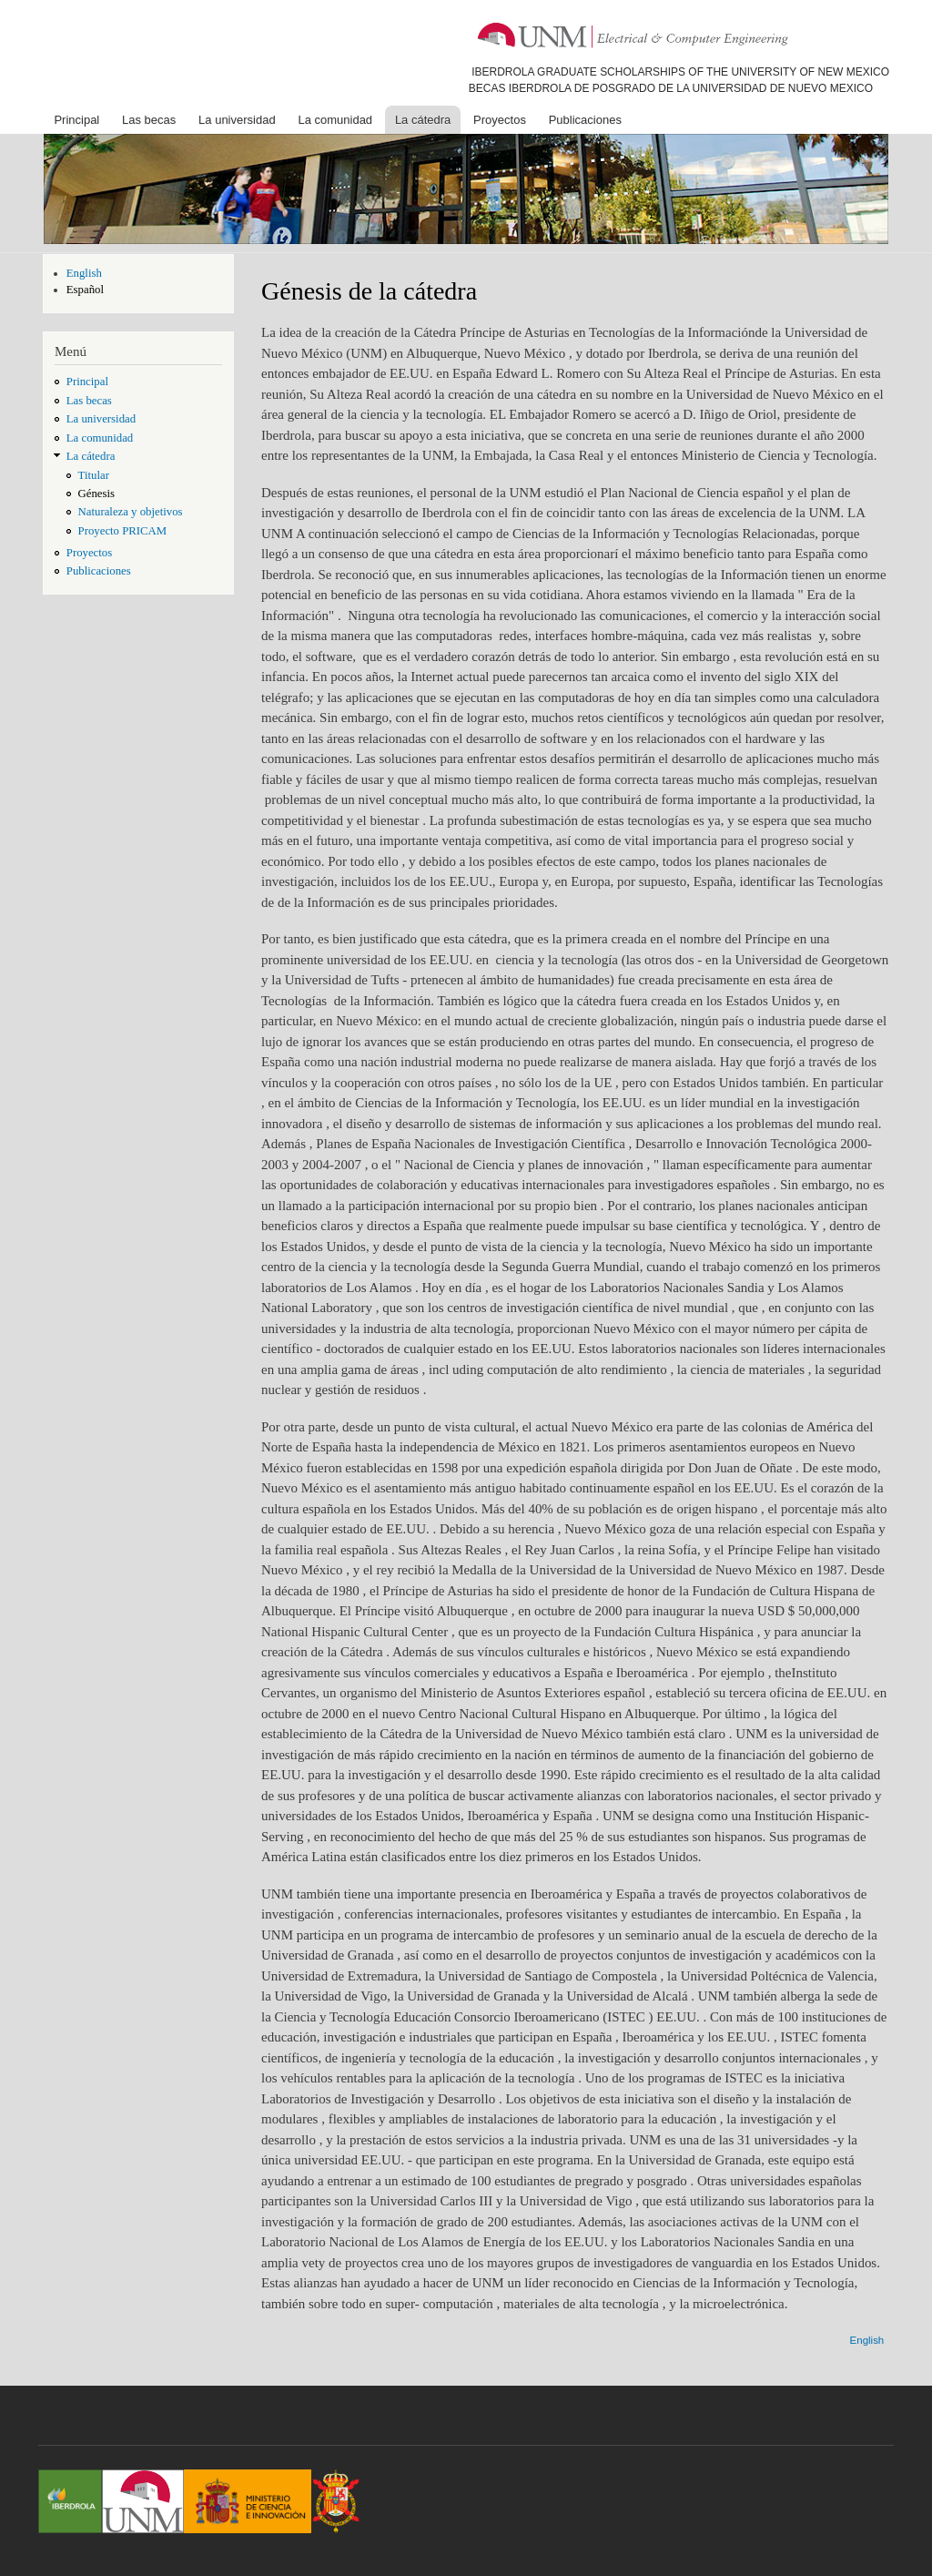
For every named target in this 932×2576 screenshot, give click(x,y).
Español (85, 289)
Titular (93, 475)
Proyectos (499, 120)
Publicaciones (585, 120)
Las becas (149, 120)
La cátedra (423, 120)
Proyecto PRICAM (122, 530)
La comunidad (335, 120)
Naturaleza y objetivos (130, 511)
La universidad (237, 120)
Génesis (96, 493)
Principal (76, 120)
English (84, 273)
